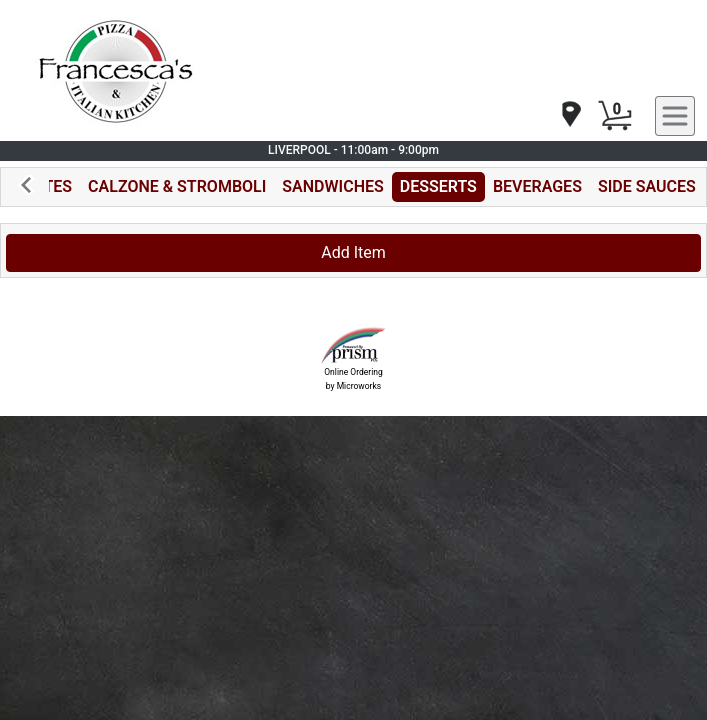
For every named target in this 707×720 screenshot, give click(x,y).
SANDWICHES (332, 186)
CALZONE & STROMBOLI (177, 186)
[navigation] (570, 115)
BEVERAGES (537, 186)
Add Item (353, 252)
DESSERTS (438, 186)
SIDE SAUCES (647, 186)
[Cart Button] (615, 116)
